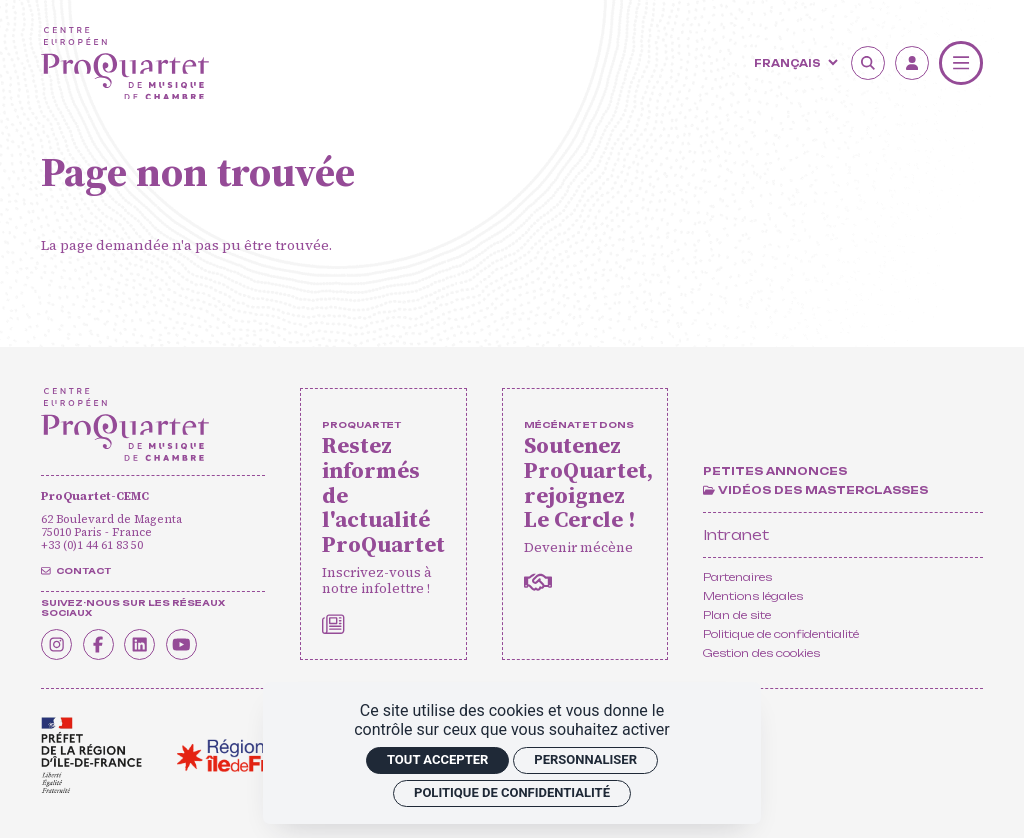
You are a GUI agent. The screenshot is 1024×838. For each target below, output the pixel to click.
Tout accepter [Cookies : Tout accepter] (437, 759)
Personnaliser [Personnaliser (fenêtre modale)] (585, 759)
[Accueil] (125, 63)
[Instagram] (58, 643)
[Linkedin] (146, 643)
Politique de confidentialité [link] (512, 792)
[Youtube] (190, 643)
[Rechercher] (868, 63)
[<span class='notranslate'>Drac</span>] (91, 755)
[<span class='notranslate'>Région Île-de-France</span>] (247, 755)
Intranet (736, 534)
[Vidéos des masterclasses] (815, 491)
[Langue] (794, 62)
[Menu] (961, 63)
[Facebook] (102, 643)
